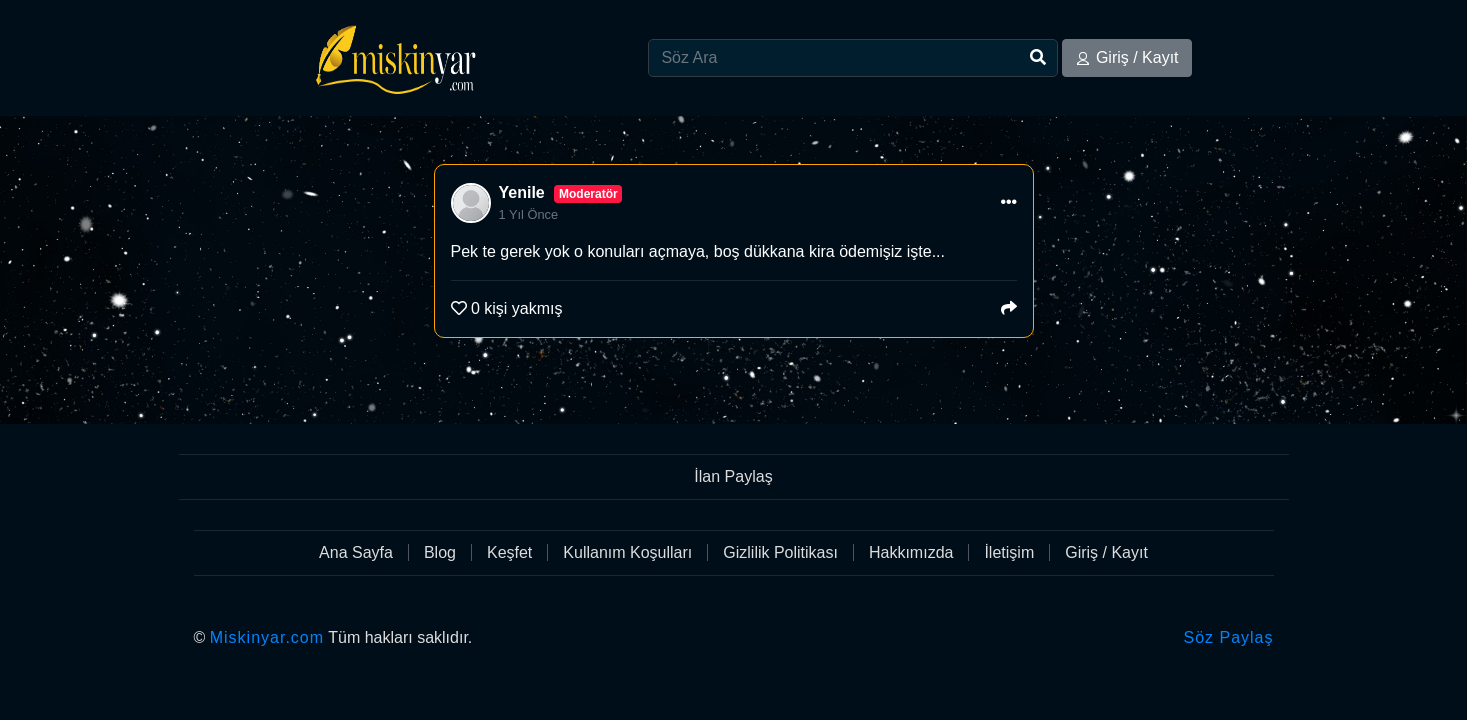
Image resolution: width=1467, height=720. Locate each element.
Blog (440, 552)
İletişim (1009, 552)
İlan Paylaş (733, 476)
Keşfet (509, 552)
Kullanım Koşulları (627, 552)
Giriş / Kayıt (1126, 57)
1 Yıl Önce (529, 214)
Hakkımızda (911, 552)
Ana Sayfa (356, 552)
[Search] (853, 58)
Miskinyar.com (267, 637)
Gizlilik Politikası (780, 552)
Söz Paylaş (1228, 637)
